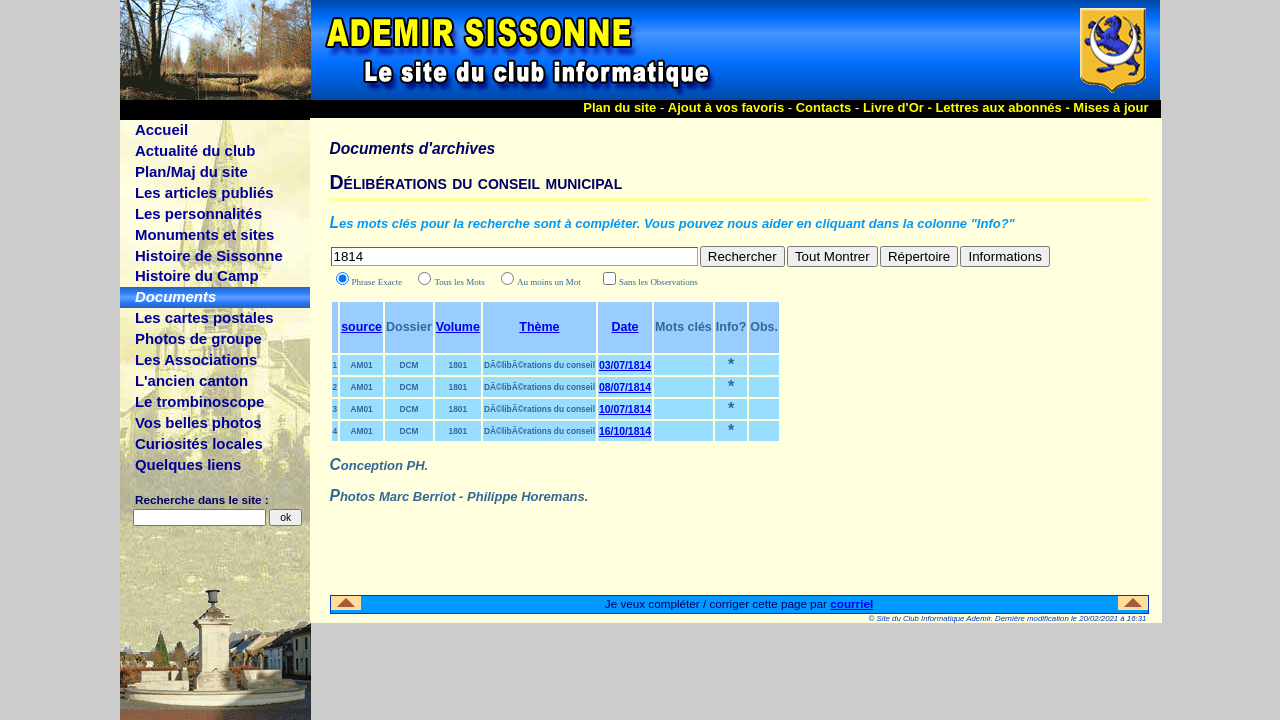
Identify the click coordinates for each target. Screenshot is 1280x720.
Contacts (824, 107)
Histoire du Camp (197, 275)
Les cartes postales (204, 317)
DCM (408, 365)
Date (624, 327)
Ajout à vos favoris (726, 107)
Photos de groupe (198, 338)
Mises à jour (1110, 107)
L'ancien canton (191, 380)
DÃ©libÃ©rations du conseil (539, 365)
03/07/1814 (625, 365)
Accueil (161, 129)
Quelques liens (188, 464)
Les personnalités (198, 213)
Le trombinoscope (199, 401)
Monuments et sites (204, 234)
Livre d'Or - (899, 107)
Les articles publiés (204, 192)
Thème (539, 327)
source (361, 327)
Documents (175, 296)
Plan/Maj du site (191, 171)
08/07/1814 (625, 387)
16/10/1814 (625, 431)
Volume (458, 327)
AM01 (361, 365)
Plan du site (619, 107)
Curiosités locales (199, 443)
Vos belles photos (198, 422)
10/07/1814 (625, 409)
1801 (458, 365)
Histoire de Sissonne (209, 255)
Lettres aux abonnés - (1004, 107)
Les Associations (196, 359)
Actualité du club (195, 150)
